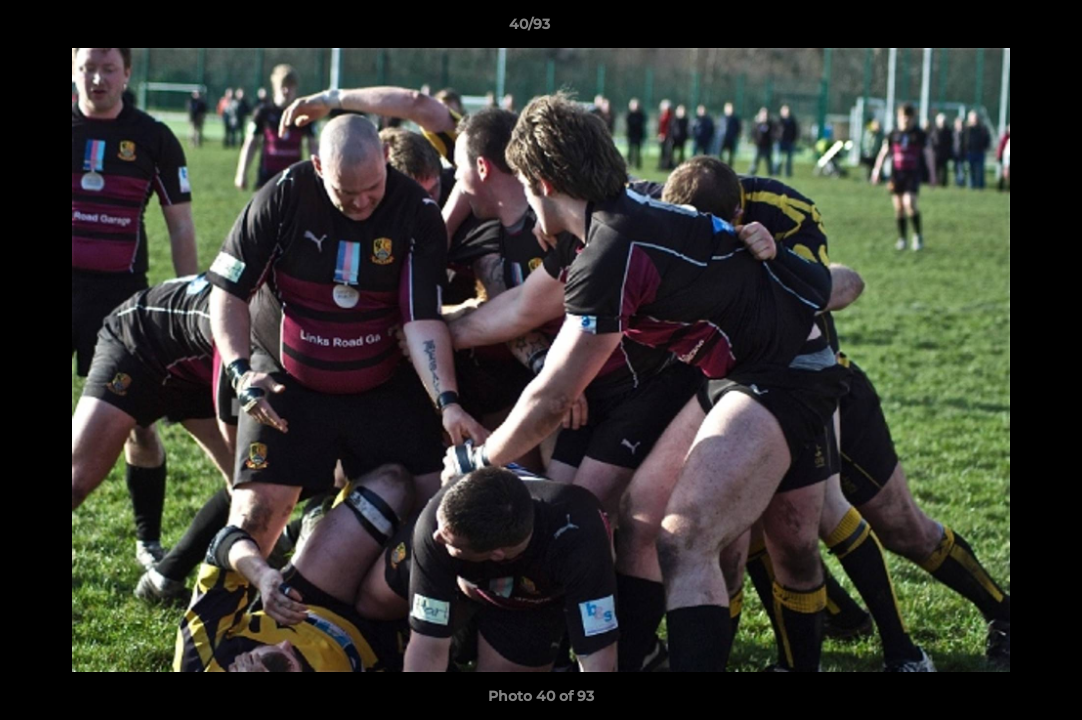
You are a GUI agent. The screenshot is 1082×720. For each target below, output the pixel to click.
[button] (998, 29)
